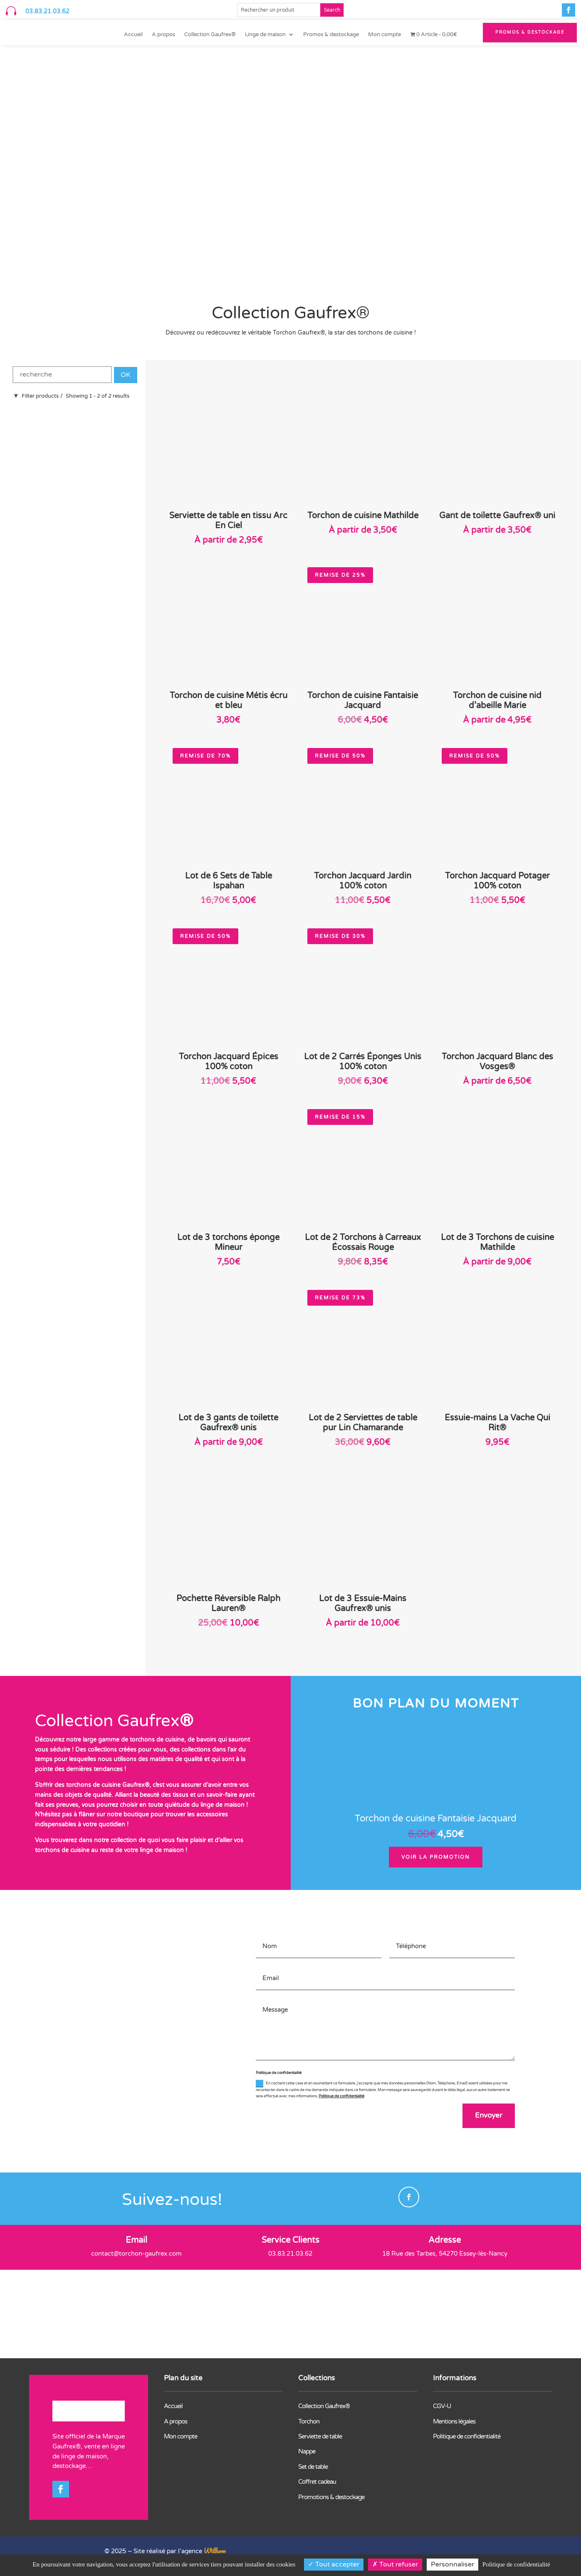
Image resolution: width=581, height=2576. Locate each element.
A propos (163, 35)
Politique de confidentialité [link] (516, 2564)
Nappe (306, 2452)
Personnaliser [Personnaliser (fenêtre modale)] (452, 2564)
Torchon (308, 2422)
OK (126, 375)
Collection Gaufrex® (210, 35)
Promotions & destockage (331, 2498)
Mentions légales (454, 2422)
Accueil (133, 35)
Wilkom (215, 2551)
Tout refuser (395, 2564)
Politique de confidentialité (341, 2096)
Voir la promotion (435, 1857)
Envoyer (487, 2116)
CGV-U (442, 2407)
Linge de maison (265, 35)
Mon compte (384, 35)
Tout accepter (333, 2564)
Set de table (313, 2467)
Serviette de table (320, 2437)
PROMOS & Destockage (529, 32)
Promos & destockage (331, 35)
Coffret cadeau (317, 2482)
